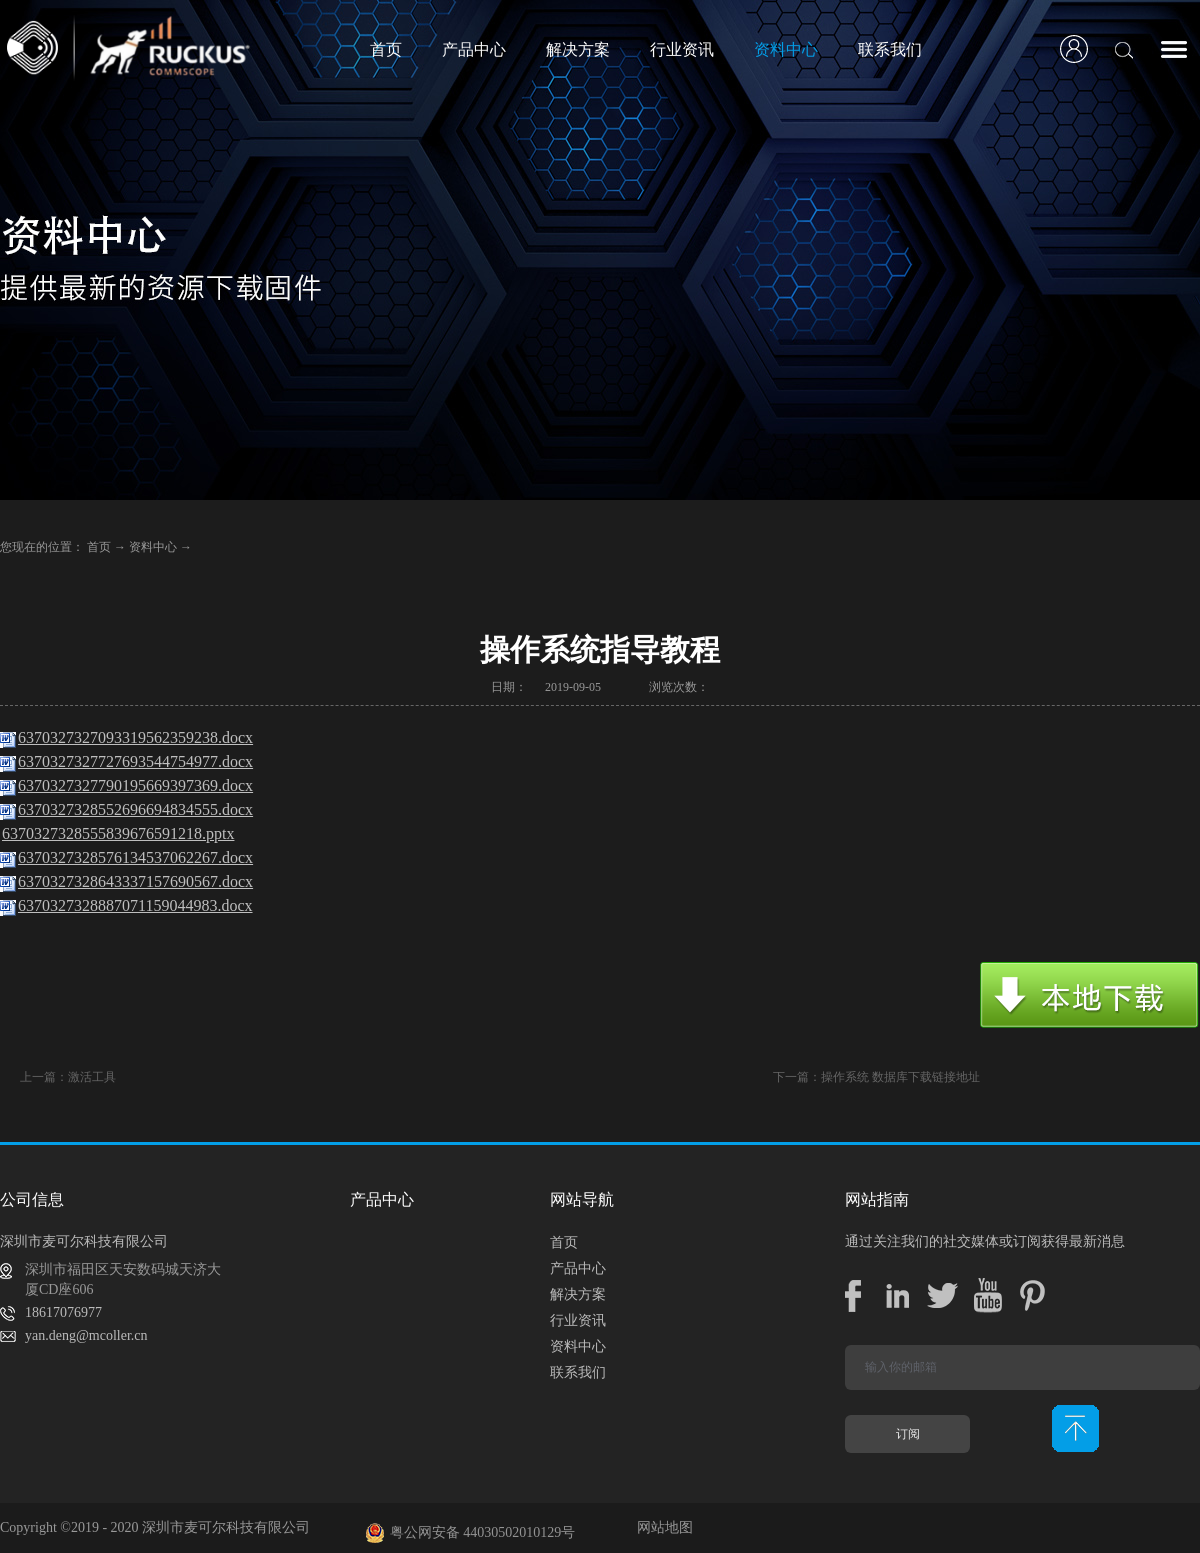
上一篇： (68, 1077)
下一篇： (876, 1077)
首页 (386, 49)
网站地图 (661, 1527)
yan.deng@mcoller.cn (86, 1335)
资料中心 (153, 547)
